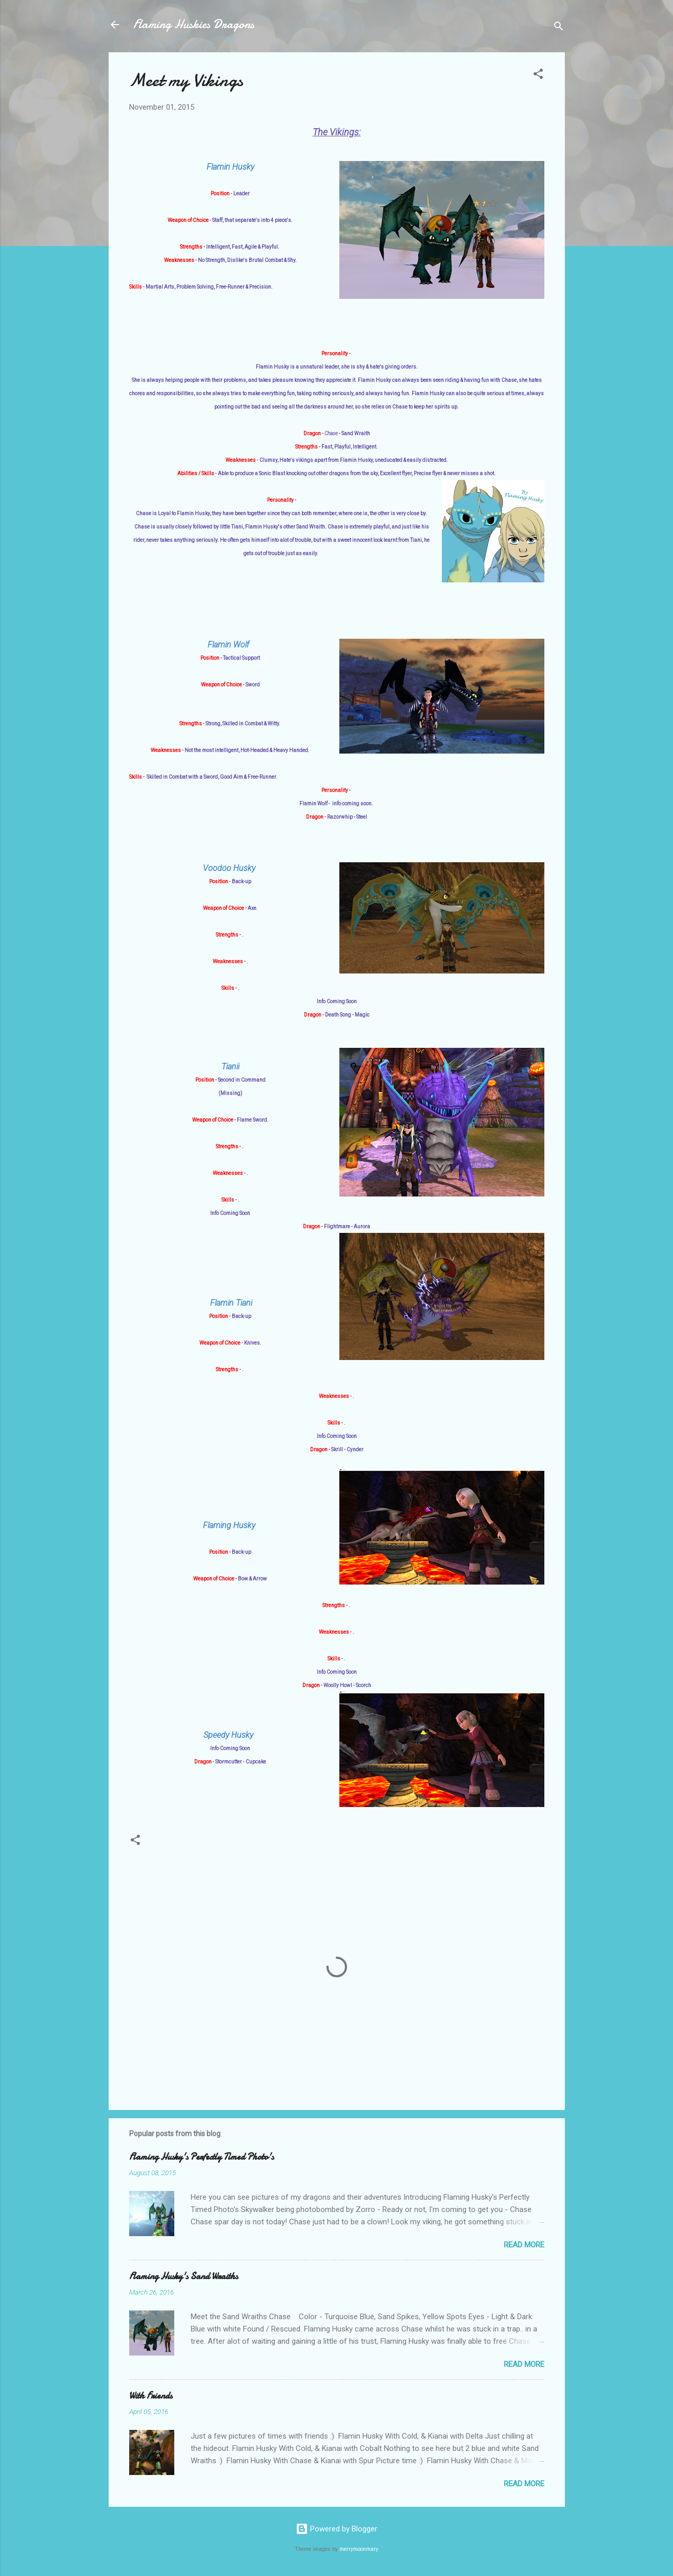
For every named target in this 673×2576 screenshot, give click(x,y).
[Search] (559, 28)
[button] (538, 76)
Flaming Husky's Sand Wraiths (183, 2276)
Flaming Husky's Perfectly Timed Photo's (201, 2157)
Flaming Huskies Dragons (193, 24)
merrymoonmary (358, 2549)
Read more (524, 2244)
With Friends (150, 2395)
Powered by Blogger (336, 2528)
